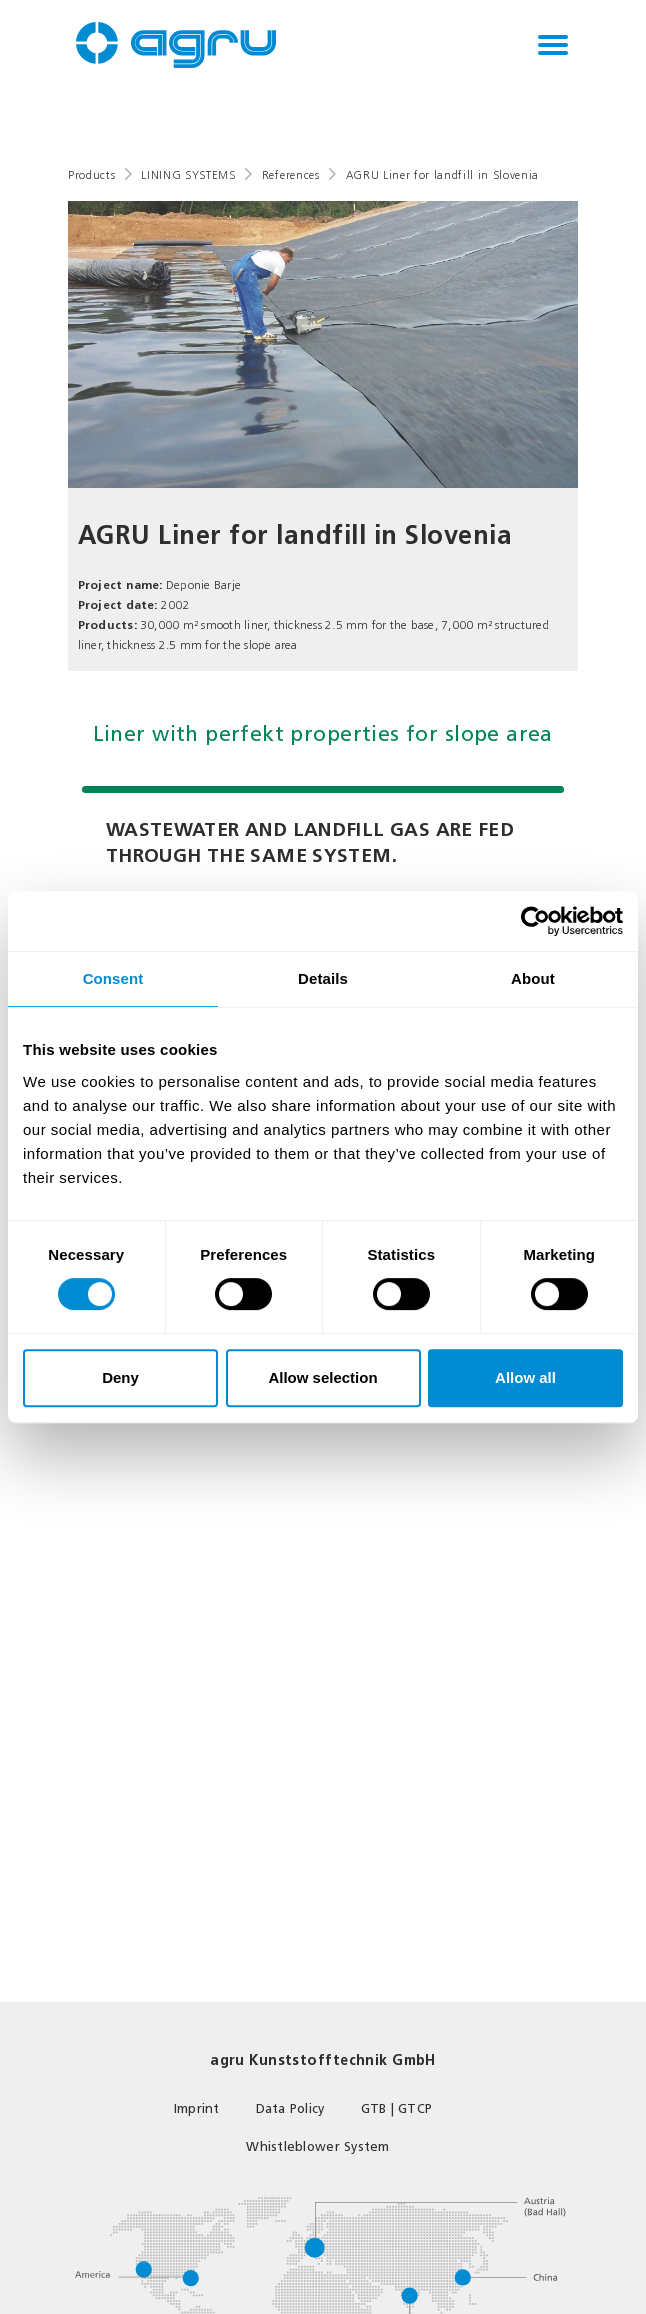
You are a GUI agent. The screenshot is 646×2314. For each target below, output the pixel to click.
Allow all (525, 1377)
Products (91, 175)
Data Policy (290, 2108)
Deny (120, 1377)
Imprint (197, 2108)
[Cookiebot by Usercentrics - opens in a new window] (535, 921)
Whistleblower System (317, 2146)
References (291, 175)
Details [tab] (323, 978)
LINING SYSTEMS (188, 175)
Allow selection (322, 1377)
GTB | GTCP (397, 2108)
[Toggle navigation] (553, 45)
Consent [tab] (113, 978)
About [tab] (533, 978)
